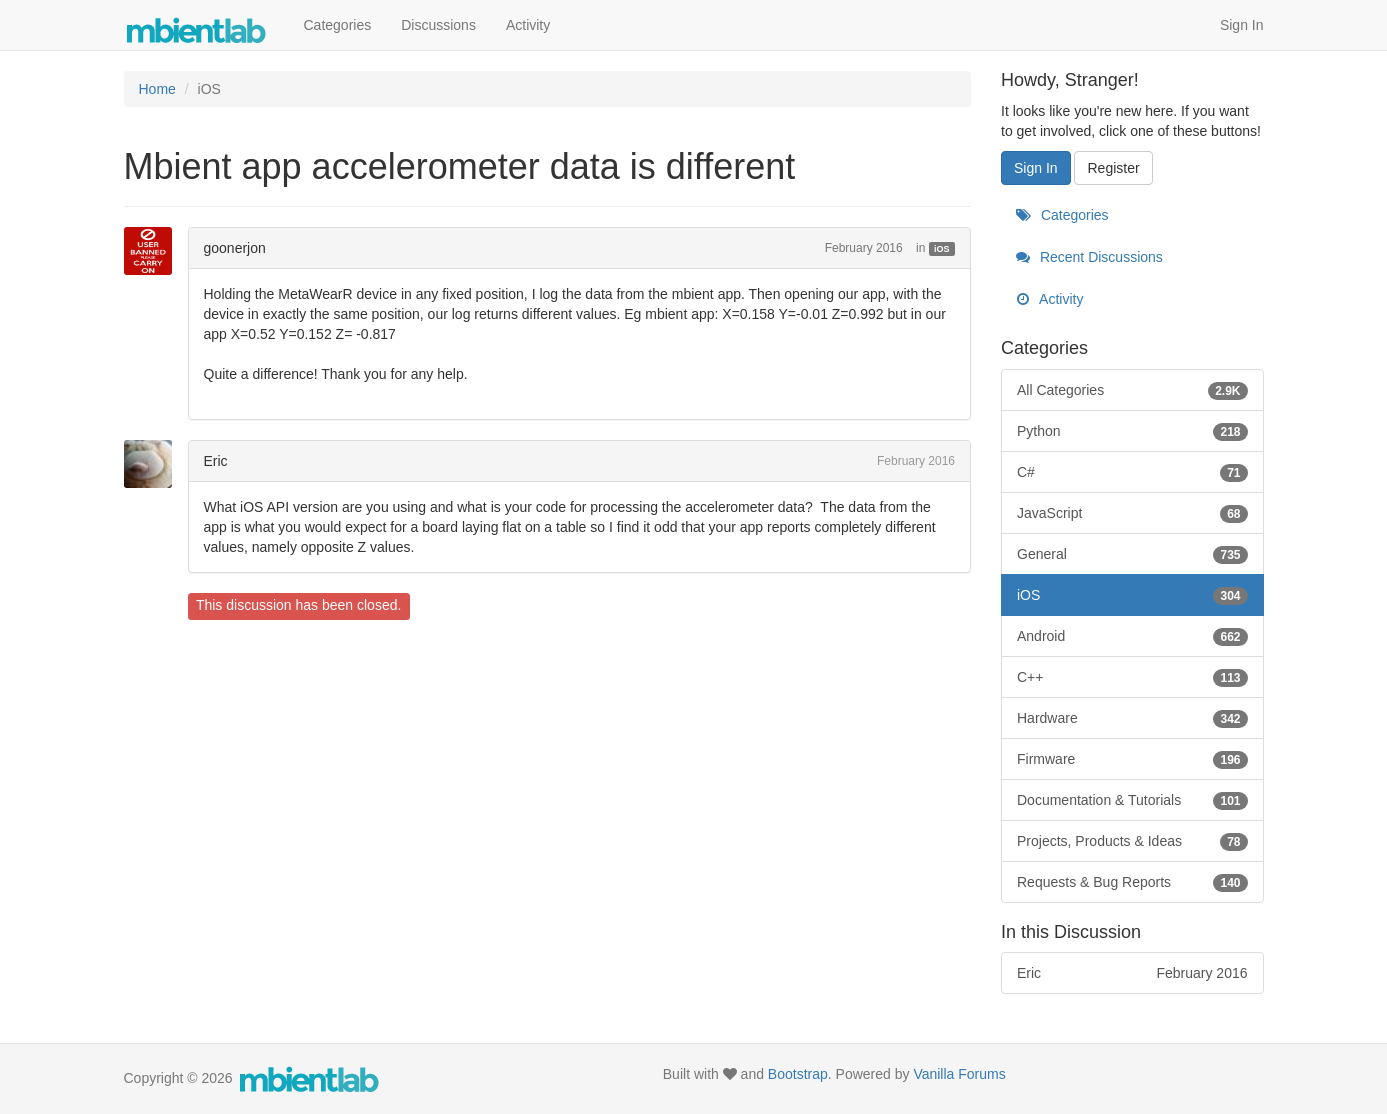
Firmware (1132, 759)
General (1132, 554)
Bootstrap (798, 1074)
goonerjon (235, 248)
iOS (942, 249)
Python (1132, 431)
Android (1132, 636)
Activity (528, 25)
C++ (1132, 677)
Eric (216, 461)
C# (1132, 472)
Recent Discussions (1089, 257)
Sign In (1242, 25)
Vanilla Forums (959, 1074)
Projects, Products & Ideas (1132, 841)
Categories (338, 25)
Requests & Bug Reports (1132, 882)
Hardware (1132, 718)
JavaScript (1132, 513)
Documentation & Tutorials (1132, 800)
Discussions (438, 25)
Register (1113, 168)
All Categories (1132, 390)
